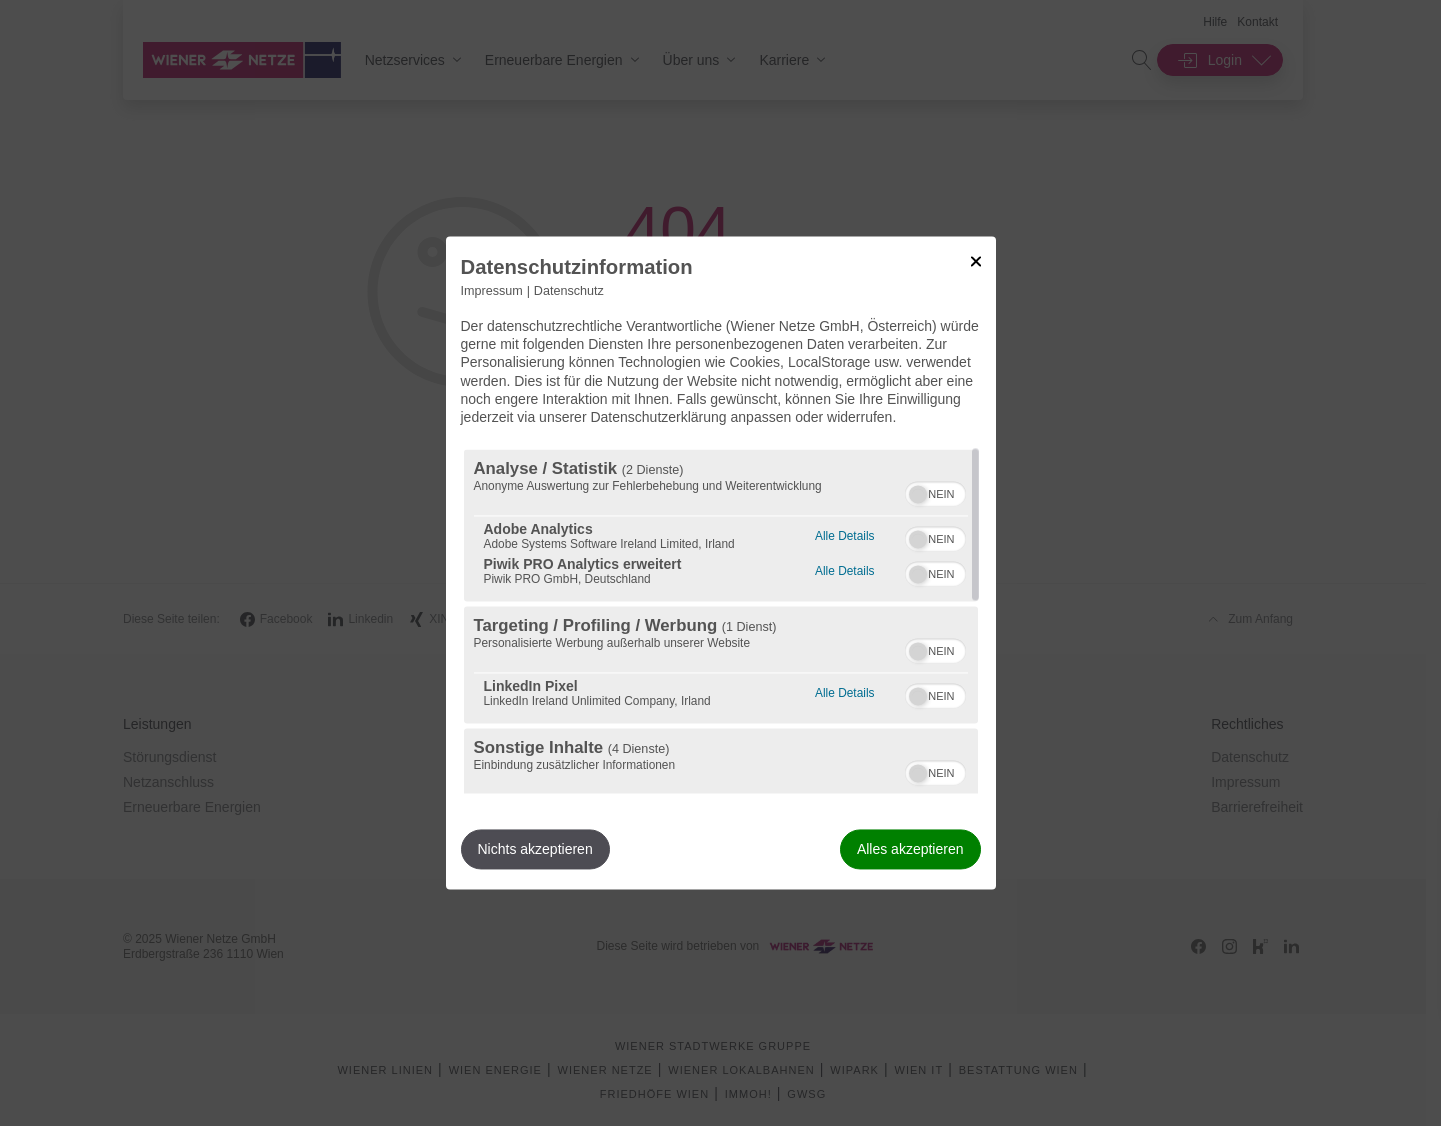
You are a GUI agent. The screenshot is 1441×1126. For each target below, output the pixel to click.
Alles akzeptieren (910, 850)
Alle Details (844, 534)
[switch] (935, 492)
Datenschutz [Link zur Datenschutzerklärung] (569, 291)
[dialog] (721, 562)
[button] (918, 495)
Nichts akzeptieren (535, 850)
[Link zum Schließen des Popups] (976, 261)
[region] (721, 622)
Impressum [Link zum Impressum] (492, 291)
